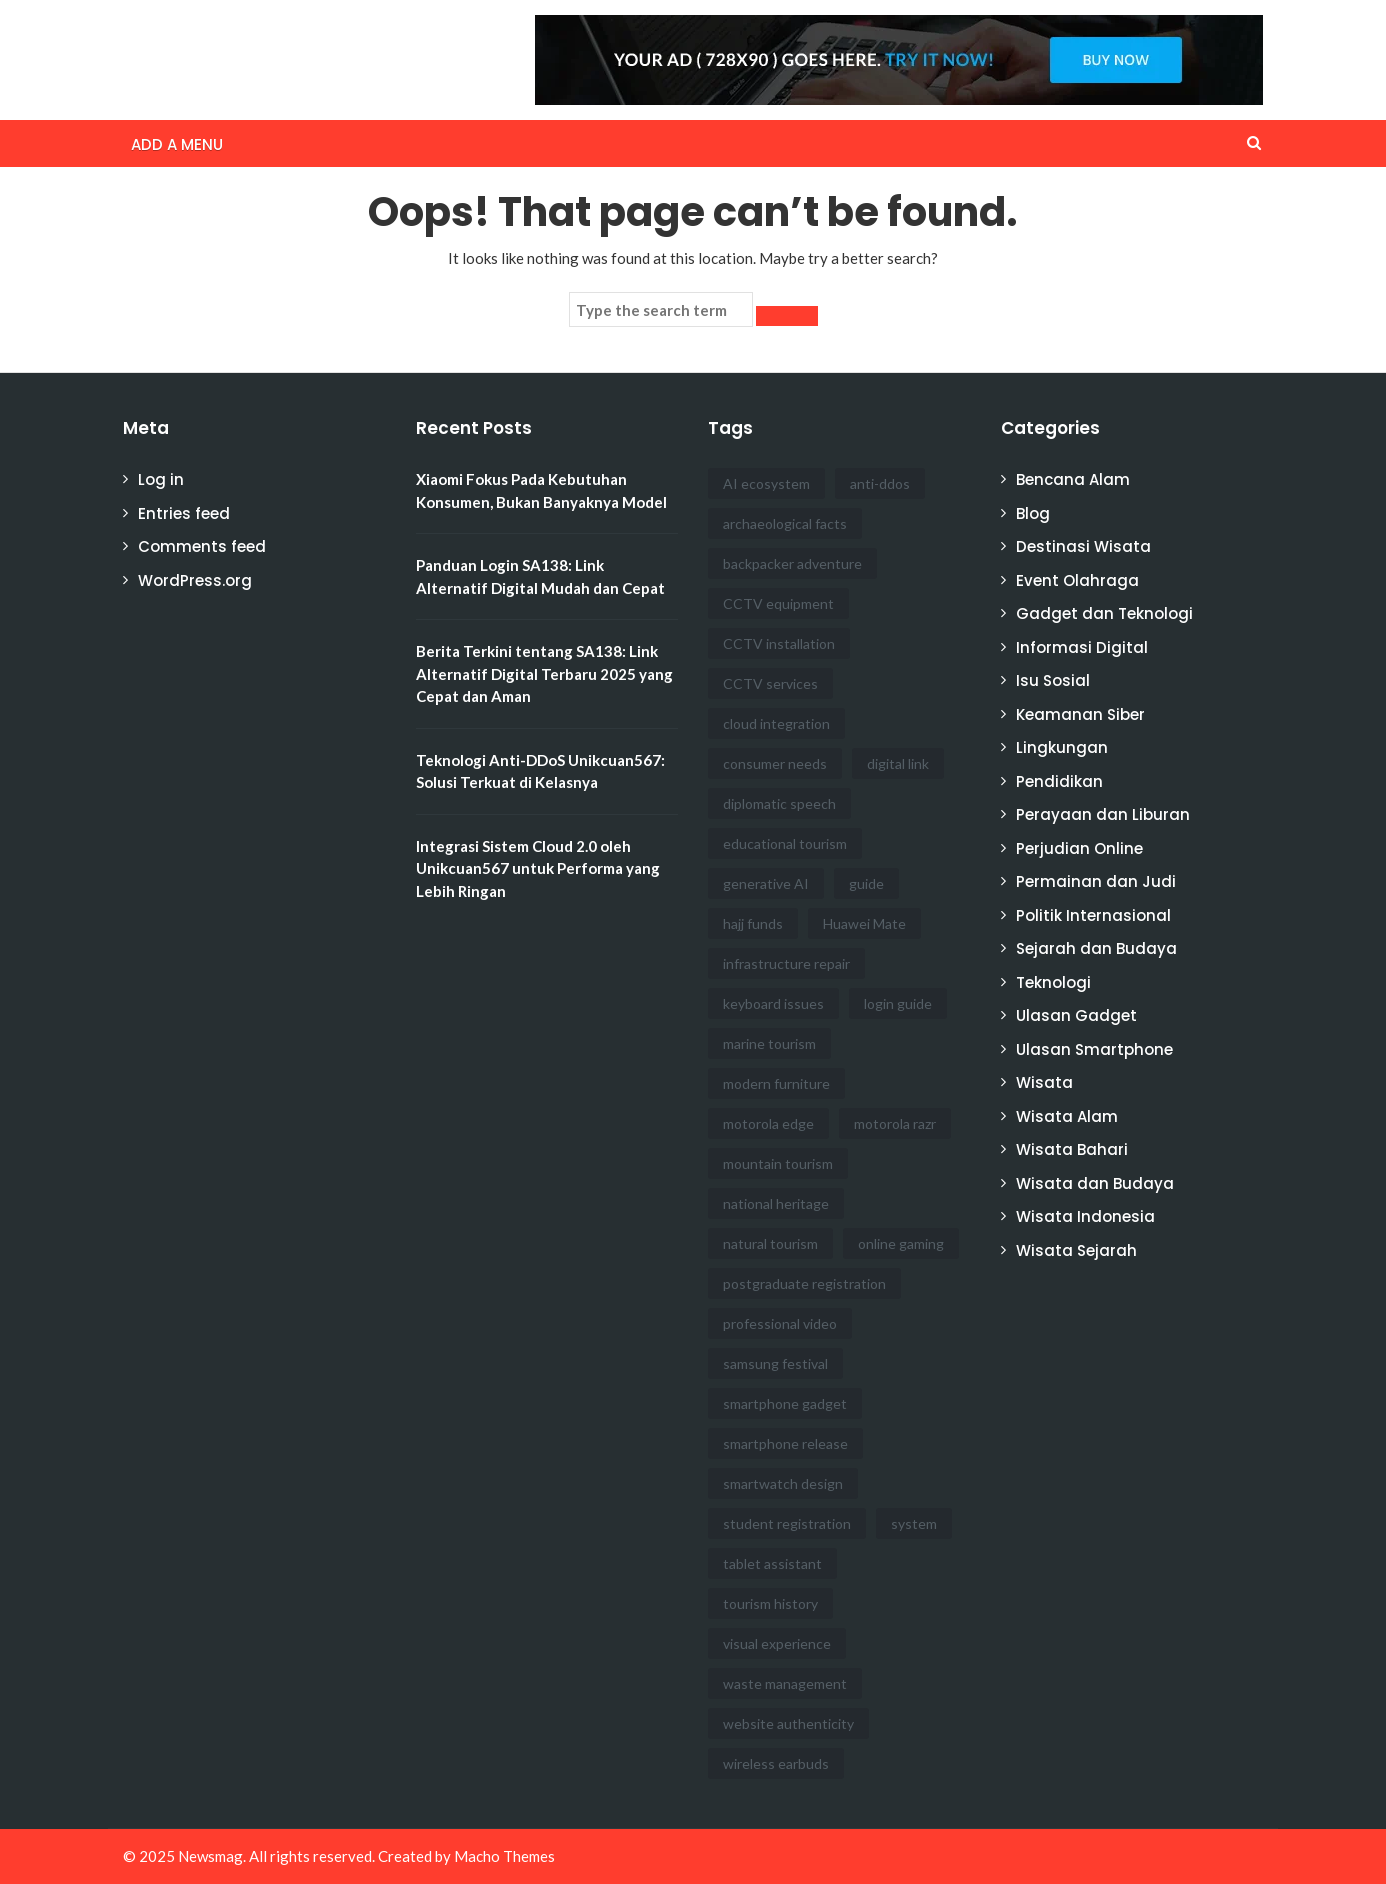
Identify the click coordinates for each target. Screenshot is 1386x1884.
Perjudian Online (1079, 848)
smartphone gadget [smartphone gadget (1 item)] (785, 1403)
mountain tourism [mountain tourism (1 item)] (778, 1163)
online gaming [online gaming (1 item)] (901, 1243)
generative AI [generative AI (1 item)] (766, 883)
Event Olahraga (1077, 580)
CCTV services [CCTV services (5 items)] (770, 683)
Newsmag (210, 1856)
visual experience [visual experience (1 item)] (777, 1643)
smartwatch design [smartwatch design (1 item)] (783, 1483)
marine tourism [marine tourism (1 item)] (769, 1043)
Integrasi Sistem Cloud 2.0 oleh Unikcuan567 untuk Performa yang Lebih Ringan (538, 868)
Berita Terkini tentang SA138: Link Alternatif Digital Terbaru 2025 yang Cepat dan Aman (544, 673)
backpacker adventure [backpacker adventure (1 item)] (792, 563)
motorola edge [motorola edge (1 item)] (768, 1123)
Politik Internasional (1093, 915)
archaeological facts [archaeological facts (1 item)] (785, 523)
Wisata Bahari (1072, 1149)
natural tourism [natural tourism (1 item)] (770, 1243)
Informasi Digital (1082, 647)
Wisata (1044, 1082)
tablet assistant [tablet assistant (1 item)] (772, 1563)
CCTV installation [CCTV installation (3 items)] (779, 643)
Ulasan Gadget (1076, 1015)
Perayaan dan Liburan (1103, 814)
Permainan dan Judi (1096, 881)
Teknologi (1053, 982)
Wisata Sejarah (1076, 1250)
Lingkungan (1062, 747)
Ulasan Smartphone (1094, 1049)
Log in (161, 479)
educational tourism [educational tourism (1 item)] (785, 843)
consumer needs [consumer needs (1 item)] (775, 763)
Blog (1033, 513)
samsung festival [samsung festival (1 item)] (775, 1363)
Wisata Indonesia (1085, 1216)
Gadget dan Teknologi (1104, 613)
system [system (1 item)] (914, 1523)
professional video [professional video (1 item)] (780, 1323)
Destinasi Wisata (1083, 546)
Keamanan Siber (1080, 714)
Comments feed (202, 546)
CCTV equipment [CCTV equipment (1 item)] (778, 603)
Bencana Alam (1073, 479)
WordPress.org (195, 580)
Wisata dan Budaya (1095, 1183)
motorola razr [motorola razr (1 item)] (895, 1123)
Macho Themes (504, 1856)
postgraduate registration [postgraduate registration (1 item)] (804, 1283)
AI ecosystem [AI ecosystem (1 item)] (766, 483)
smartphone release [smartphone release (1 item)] (785, 1443)
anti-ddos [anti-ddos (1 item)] (880, 483)
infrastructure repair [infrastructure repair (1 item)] (786, 963)
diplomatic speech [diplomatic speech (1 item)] (779, 803)
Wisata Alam (1067, 1116)
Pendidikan (1059, 781)
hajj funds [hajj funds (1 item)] (753, 923)
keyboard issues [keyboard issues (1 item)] (773, 1003)
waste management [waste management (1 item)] (785, 1683)
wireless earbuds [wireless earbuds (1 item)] (776, 1763)
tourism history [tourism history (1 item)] (770, 1603)
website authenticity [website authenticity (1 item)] (788, 1723)
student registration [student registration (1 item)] (787, 1523)
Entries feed (184, 513)
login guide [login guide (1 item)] (898, 1003)
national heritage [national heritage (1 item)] (776, 1203)
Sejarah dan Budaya (1096, 948)
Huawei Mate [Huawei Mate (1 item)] (864, 923)
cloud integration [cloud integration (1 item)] (776, 723)
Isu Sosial (1053, 680)
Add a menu (177, 144)
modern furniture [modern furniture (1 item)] (776, 1083)
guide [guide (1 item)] (866, 883)
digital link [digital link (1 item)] (898, 763)
